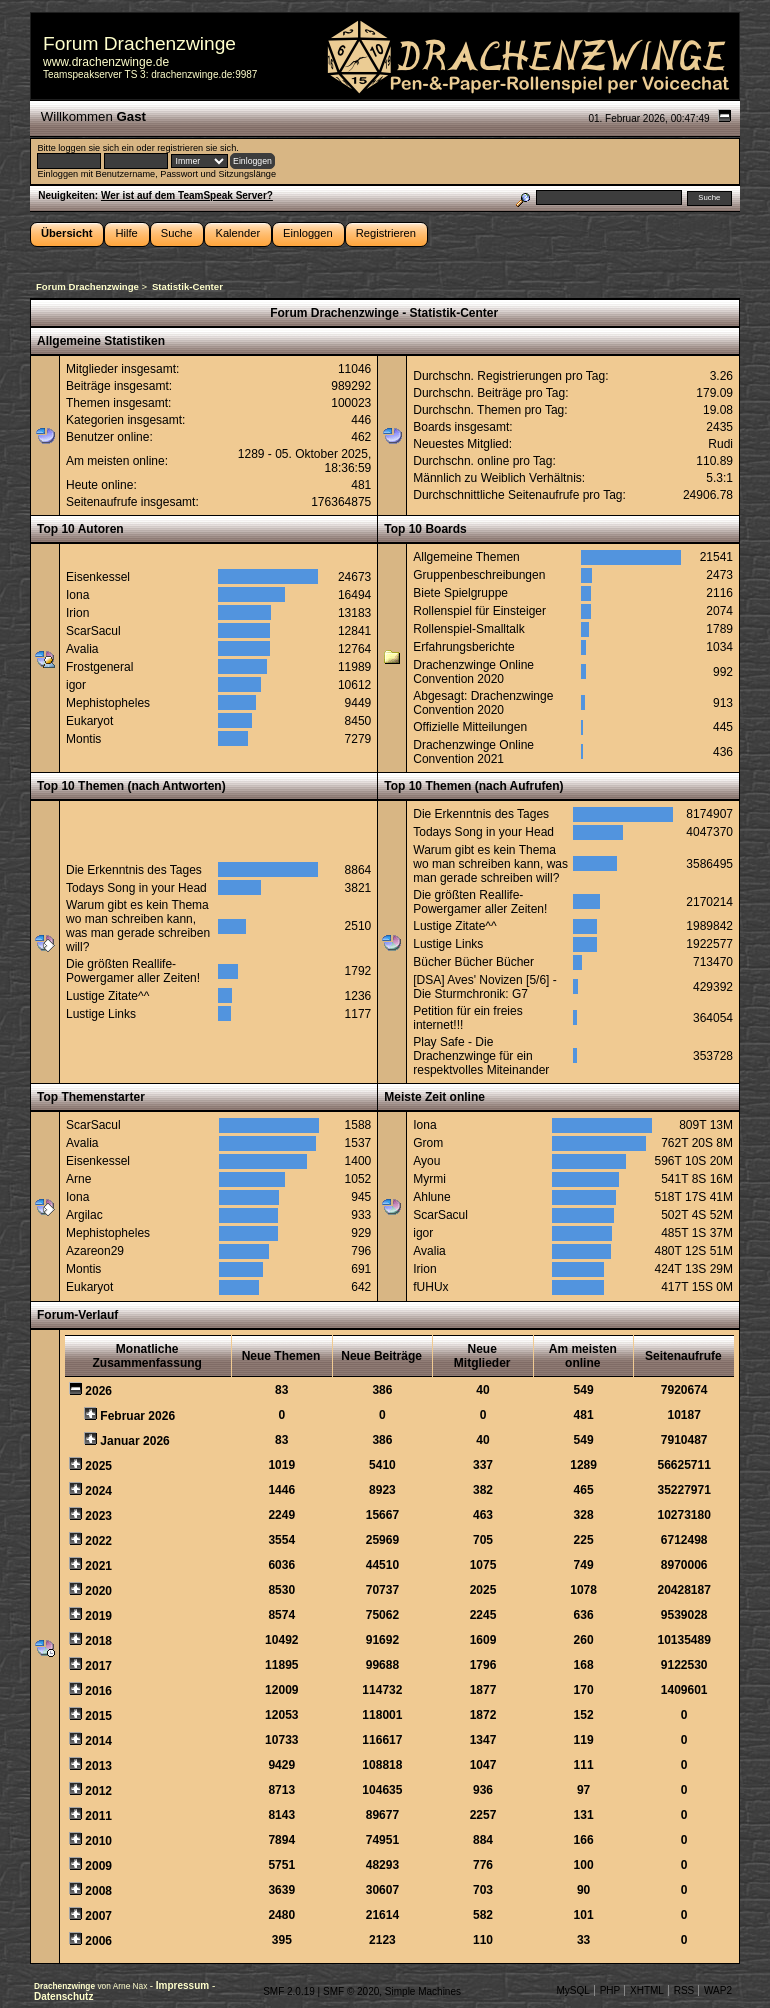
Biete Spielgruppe (460, 593)
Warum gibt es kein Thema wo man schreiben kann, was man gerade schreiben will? (138, 926)
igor (76, 685)
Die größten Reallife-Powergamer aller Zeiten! (133, 971)
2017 (98, 1666)
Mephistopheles (108, 703)
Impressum (184, 1985)
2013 (98, 1766)
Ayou (426, 1161)
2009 (98, 1866)
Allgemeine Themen (466, 557)
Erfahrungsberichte (463, 647)
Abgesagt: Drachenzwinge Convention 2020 (483, 703)
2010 (98, 1841)
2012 (98, 1791)
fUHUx (430, 1287)
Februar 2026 (137, 1416)
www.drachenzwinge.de (106, 62)
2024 (98, 1491)
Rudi (720, 444)
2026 (98, 1391)
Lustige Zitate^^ (107, 996)
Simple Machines (423, 1991)
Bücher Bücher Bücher (473, 962)
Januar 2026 (134, 1441)
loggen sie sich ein (95, 148)
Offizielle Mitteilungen (470, 727)
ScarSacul (93, 631)
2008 (98, 1891)
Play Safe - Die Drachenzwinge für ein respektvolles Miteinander (481, 1056)
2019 (98, 1616)
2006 (98, 1941)
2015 (98, 1716)
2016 (98, 1691)
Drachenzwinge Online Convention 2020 (473, 672)
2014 (98, 1741)
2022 (98, 1541)
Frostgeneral (99, 667)
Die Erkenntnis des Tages (134, 870)
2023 (98, 1516)
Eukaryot (89, 721)
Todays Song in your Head (136, 888)
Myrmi (429, 1179)
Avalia (82, 649)
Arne (78, 1179)
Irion (77, 613)
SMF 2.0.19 (289, 1991)
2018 (98, 1641)
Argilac (84, 1215)
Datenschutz (63, 1996)
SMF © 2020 (351, 1991)
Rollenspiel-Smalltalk (468, 629)
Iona (77, 595)
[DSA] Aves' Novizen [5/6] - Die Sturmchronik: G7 (484, 987)
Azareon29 (95, 1251)
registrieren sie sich (196, 148)
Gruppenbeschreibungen (479, 575)
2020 (98, 1591)
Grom (428, 1143)
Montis (83, 739)
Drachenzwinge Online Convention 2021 (473, 752)
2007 (98, 1916)
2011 (98, 1816)
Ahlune (431, 1197)
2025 (98, 1466)
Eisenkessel (98, 577)
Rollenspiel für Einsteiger (479, 611)
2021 (98, 1566)
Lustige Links (101, 1014)
